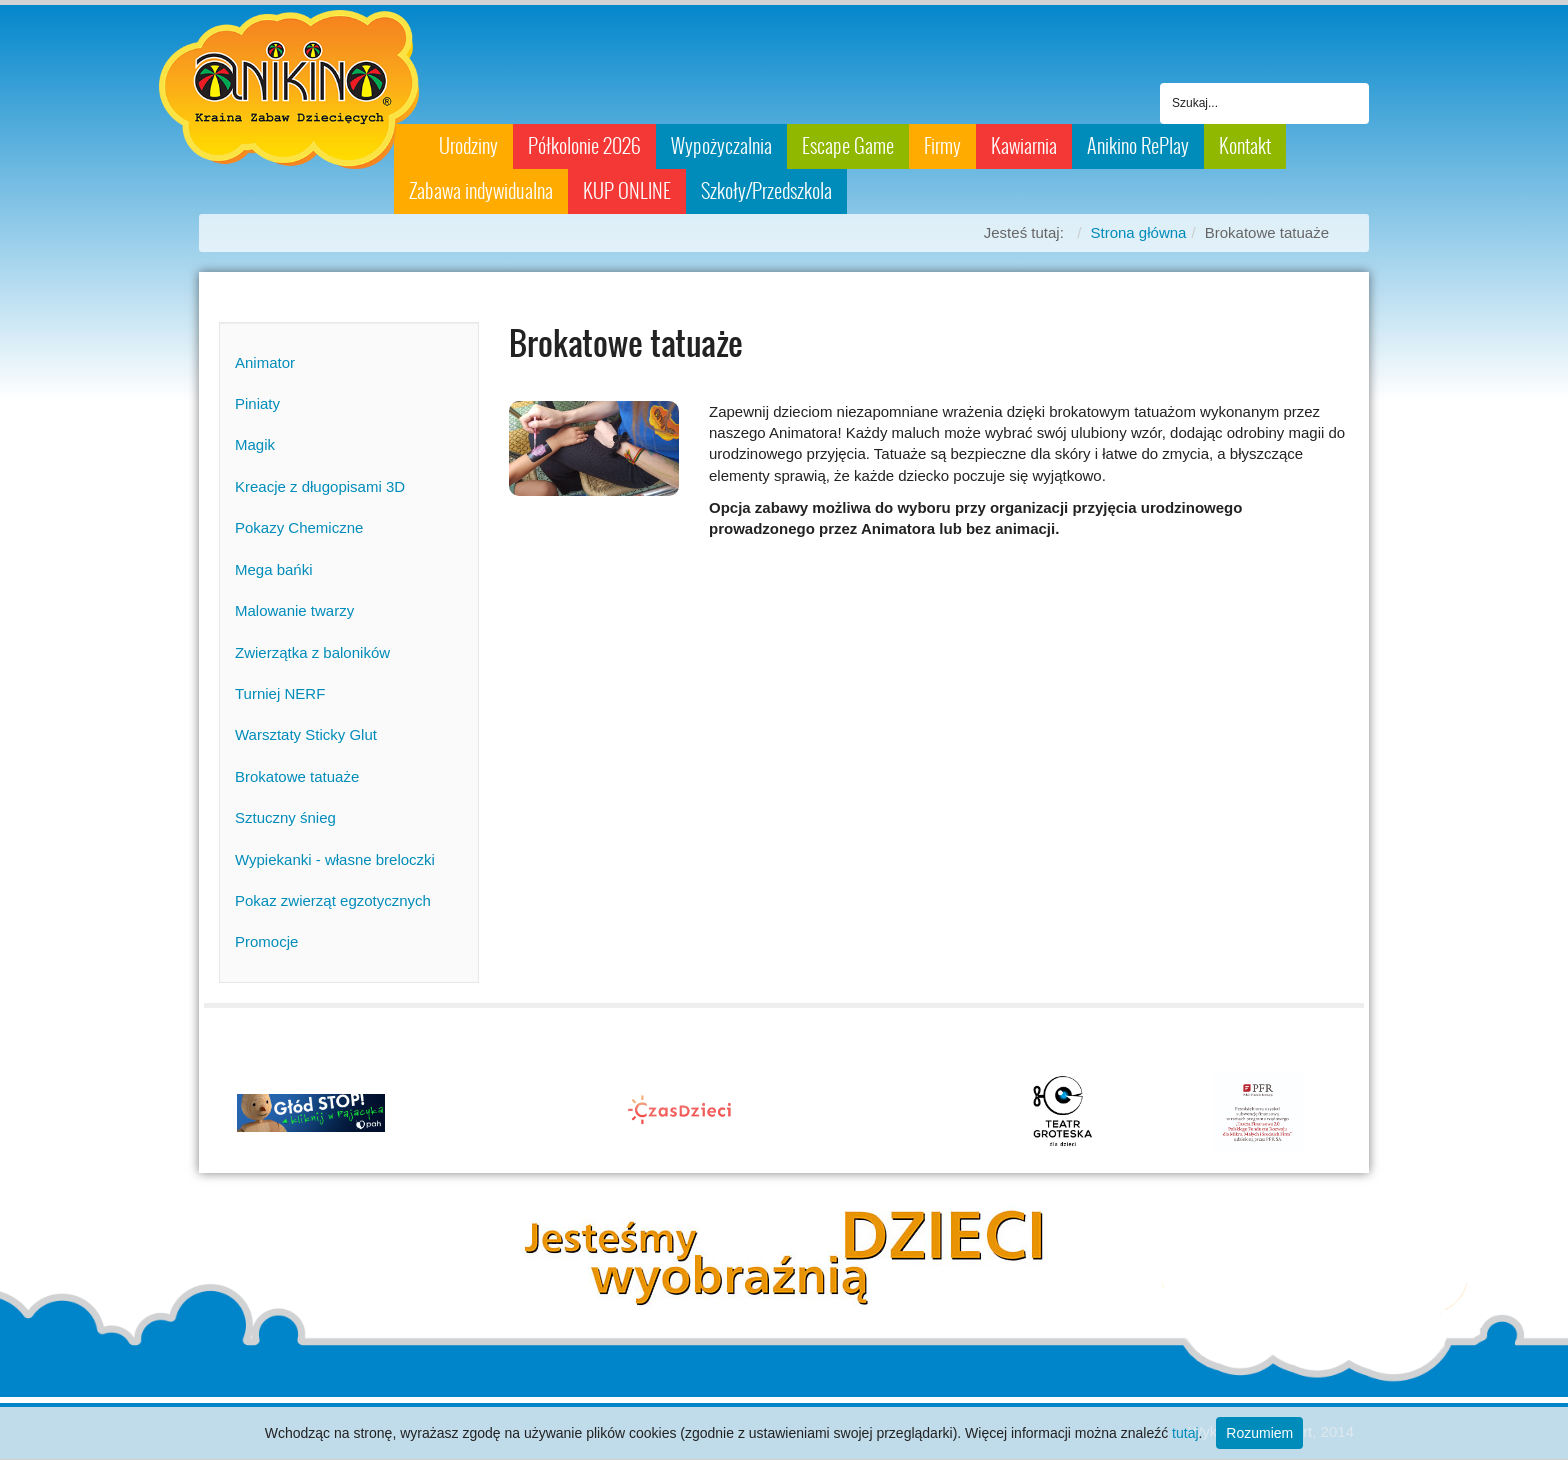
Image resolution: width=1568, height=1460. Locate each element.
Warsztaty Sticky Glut (306, 734)
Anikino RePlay (1138, 146)
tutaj (1185, 1433)
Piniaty (257, 403)
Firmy (942, 146)
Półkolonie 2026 (584, 146)
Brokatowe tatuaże (297, 776)
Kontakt (1245, 146)
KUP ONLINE (627, 191)
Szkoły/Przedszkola (766, 191)
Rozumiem (1259, 1433)
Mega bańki (274, 569)
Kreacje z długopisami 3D (320, 486)
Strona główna (1139, 232)
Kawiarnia (1024, 146)
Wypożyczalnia (721, 146)
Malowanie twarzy (294, 610)
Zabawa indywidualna (481, 191)
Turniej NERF (280, 693)
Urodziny (468, 146)
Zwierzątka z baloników (312, 652)
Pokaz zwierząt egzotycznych (333, 900)
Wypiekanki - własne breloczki (335, 859)
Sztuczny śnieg (285, 817)
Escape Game (848, 146)
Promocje (266, 941)
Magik (255, 444)
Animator (265, 362)
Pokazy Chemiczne (299, 527)
